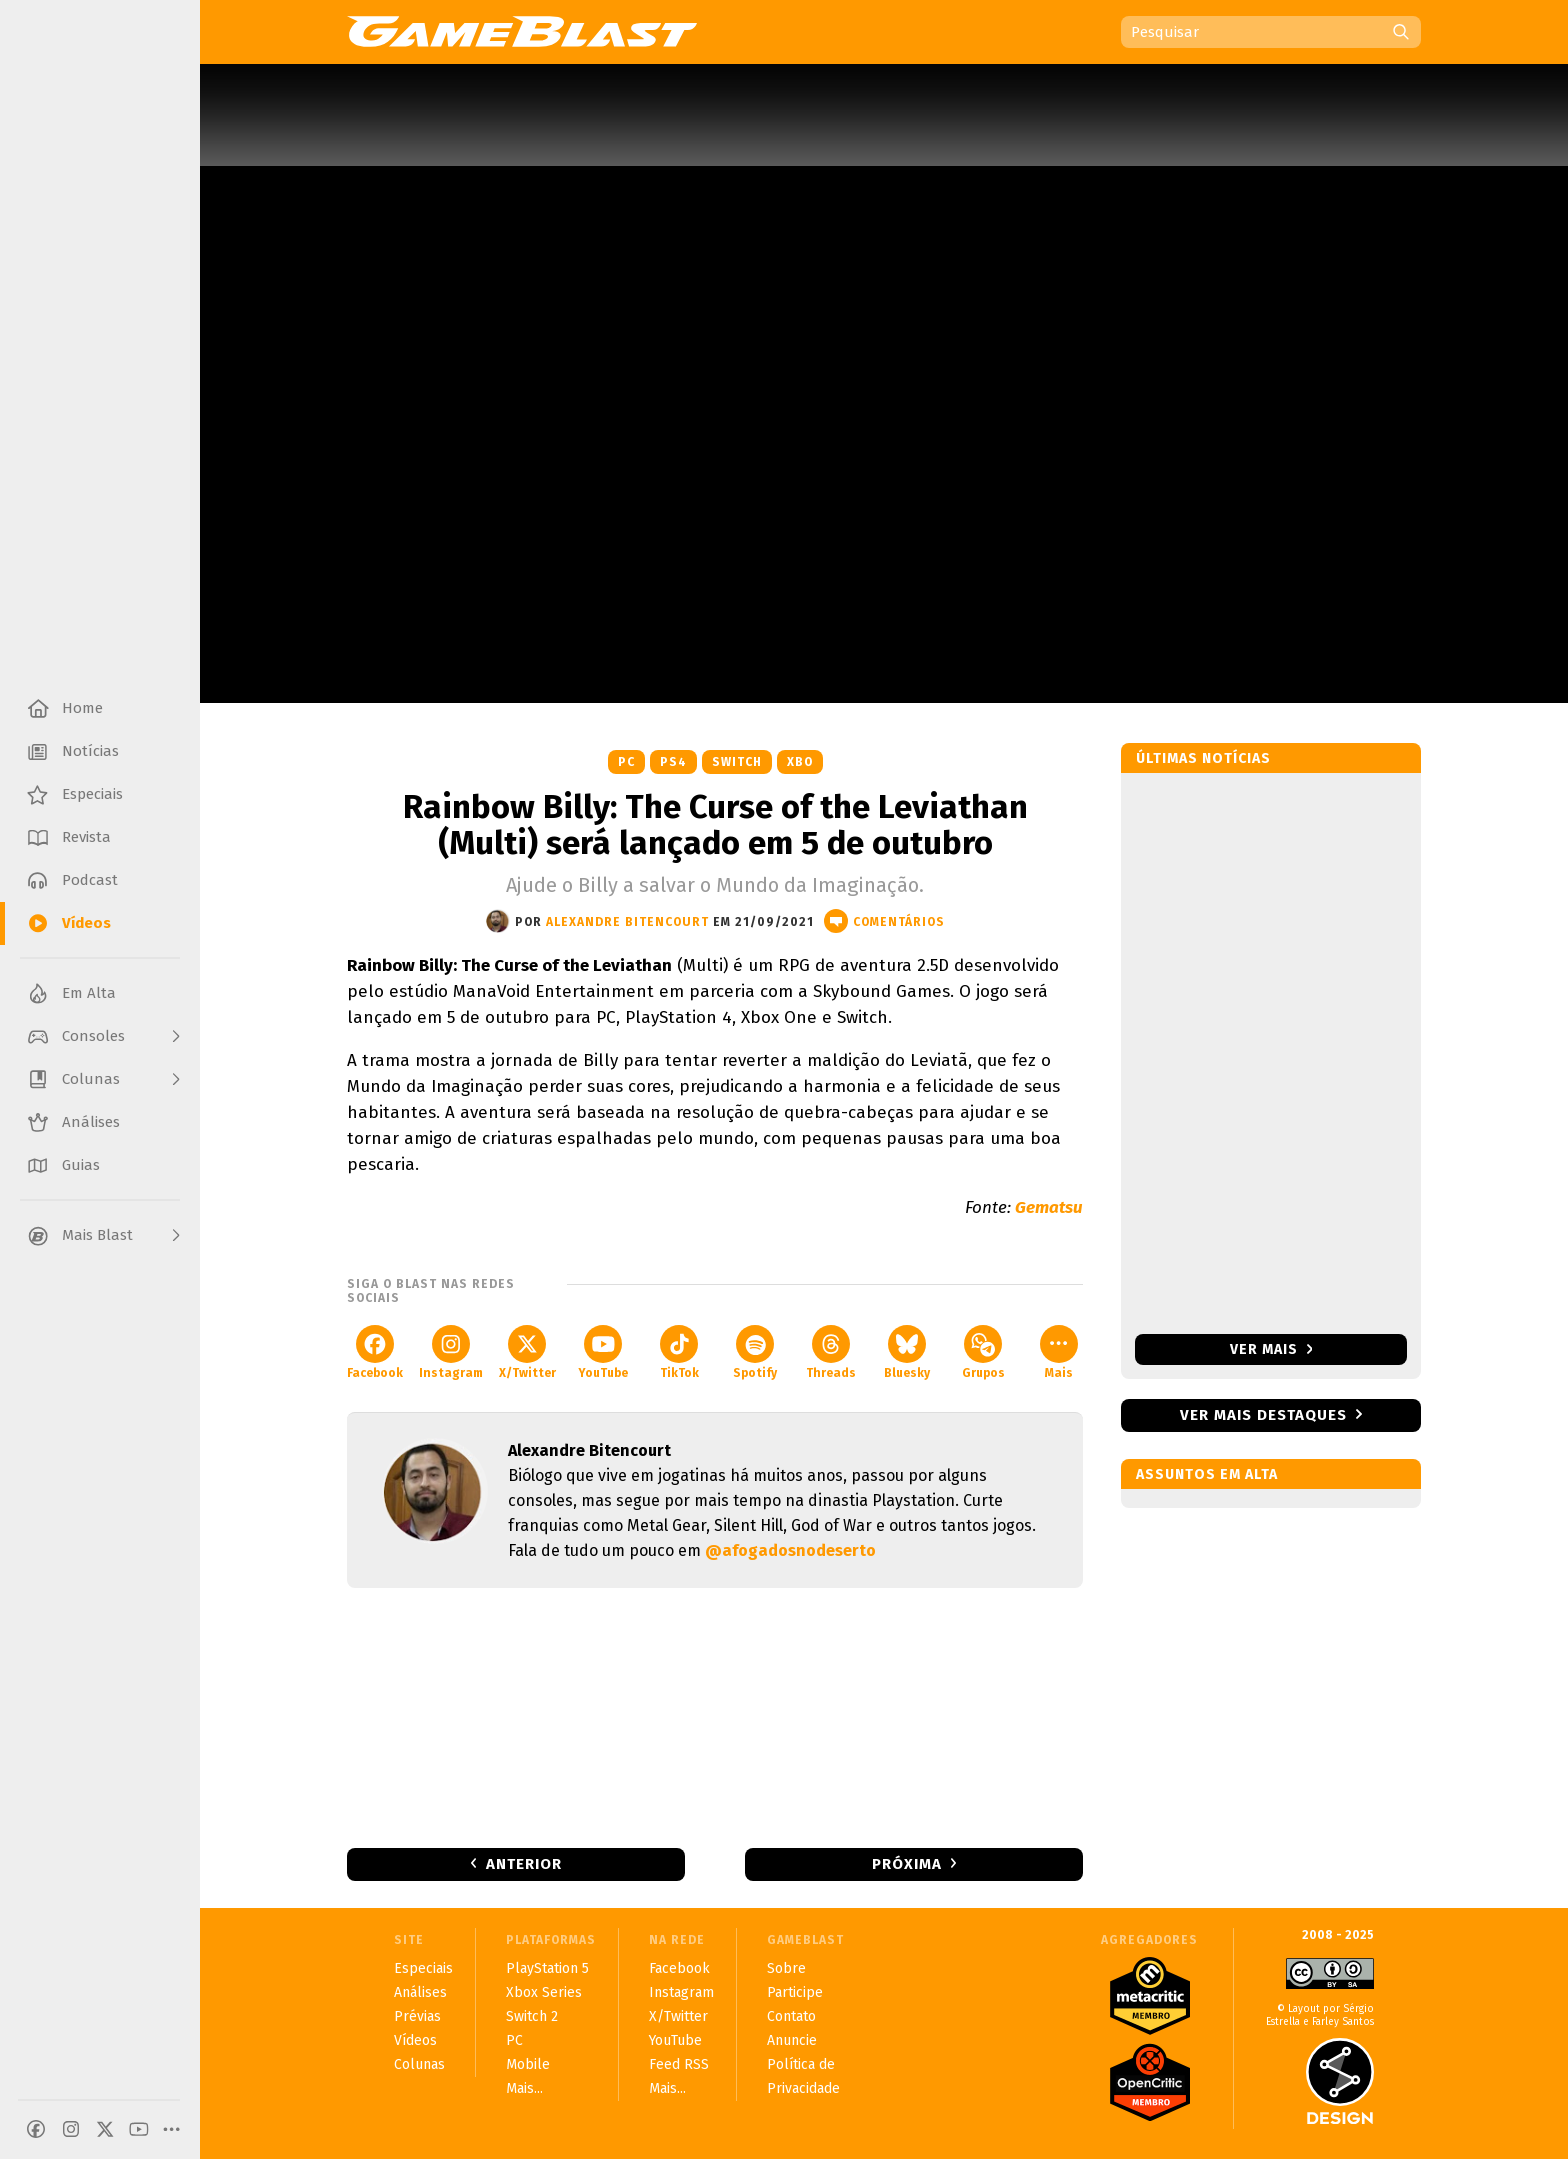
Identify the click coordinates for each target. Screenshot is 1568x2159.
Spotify (755, 1352)
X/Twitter (527, 1352)
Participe (795, 1992)
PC (626, 762)
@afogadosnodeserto (790, 1550)
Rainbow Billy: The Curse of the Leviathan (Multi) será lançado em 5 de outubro (715, 825)
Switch (737, 762)
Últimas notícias (1203, 758)
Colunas (419, 2064)
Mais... (524, 2088)
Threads (831, 1352)
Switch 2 (532, 2016)
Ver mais (1271, 1349)
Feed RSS (679, 2064)
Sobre (786, 1968)
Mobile (528, 2064)
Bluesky (907, 1352)
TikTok (679, 1352)
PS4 (673, 762)
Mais (1059, 1352)
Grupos (983, 1352)
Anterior (524, 1864)
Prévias (417, 2016)
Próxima (907, 1864)
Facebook (375, 1352)
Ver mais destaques (1263, 1415)
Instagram (451, 1352)
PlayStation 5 (547, 1968)
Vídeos (415, 2040)
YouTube (603, 1352)
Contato (791, 2016)
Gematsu (1049, 1207)
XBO (800, 762)
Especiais (423, 1968)
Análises (420, 1992)
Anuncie (792, 2040)
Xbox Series (544, 1992)
